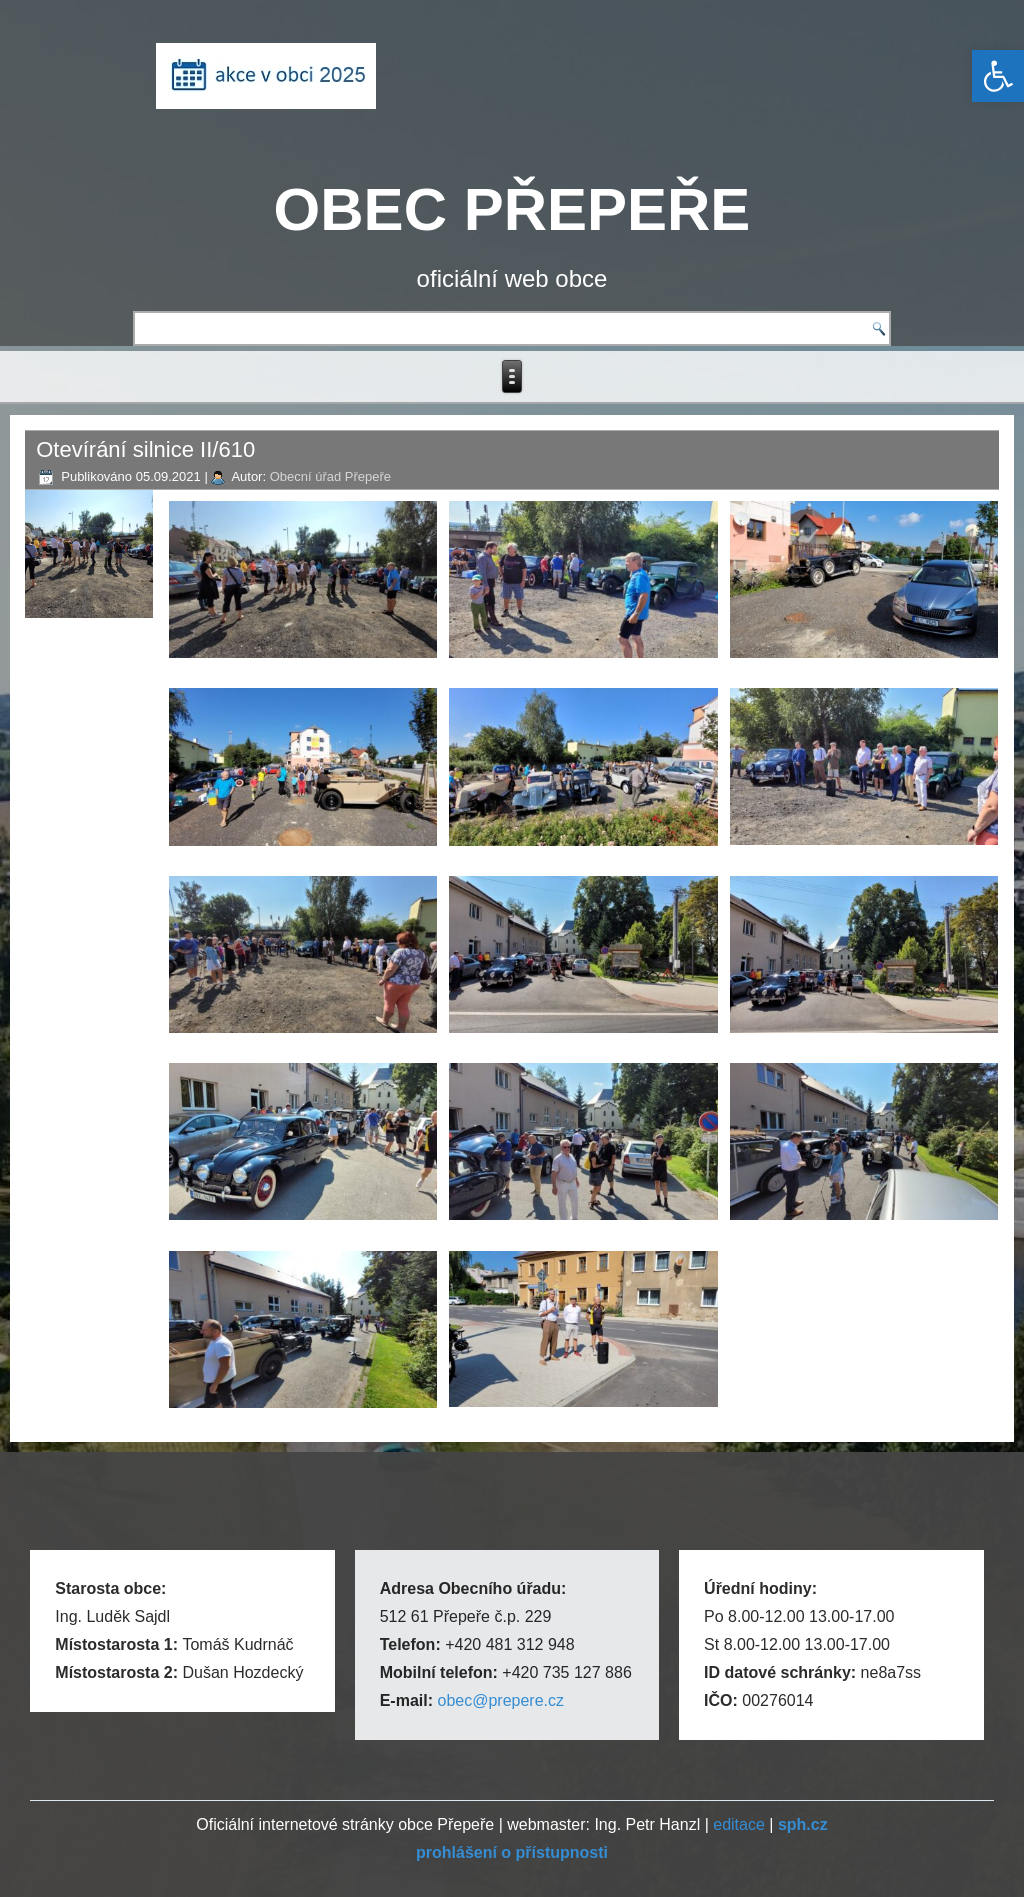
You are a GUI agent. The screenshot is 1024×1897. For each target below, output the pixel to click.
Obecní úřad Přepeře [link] (330, 476)
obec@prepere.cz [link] (500, 1700)
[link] (998, 76)
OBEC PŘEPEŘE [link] (512, 209)
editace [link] (739, 1824)
